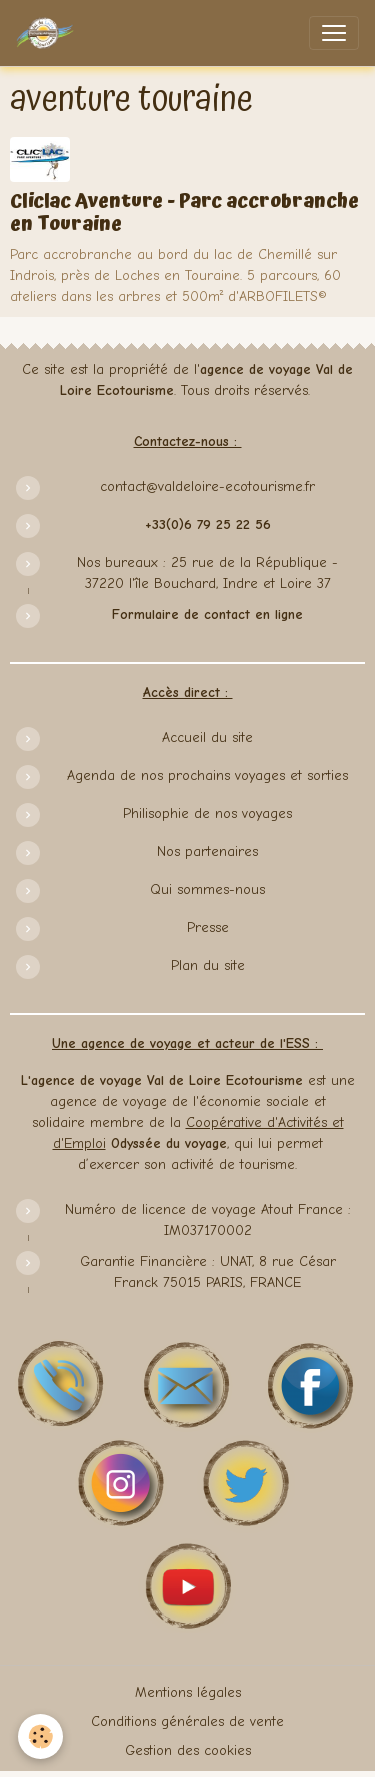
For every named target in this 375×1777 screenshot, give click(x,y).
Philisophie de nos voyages (207, 813)
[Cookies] (40, 1736)
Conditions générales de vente (187, 1721)
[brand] (49, 33)
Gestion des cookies (188, 1750)
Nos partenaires (207, 851)
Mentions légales (188, 1692)
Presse (208, 927)
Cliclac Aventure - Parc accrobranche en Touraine (184, 213)
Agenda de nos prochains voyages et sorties (207, 775)
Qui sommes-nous (207, 889)
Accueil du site (207, 737)
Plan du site (208, 965)
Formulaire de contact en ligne (207, 614)
